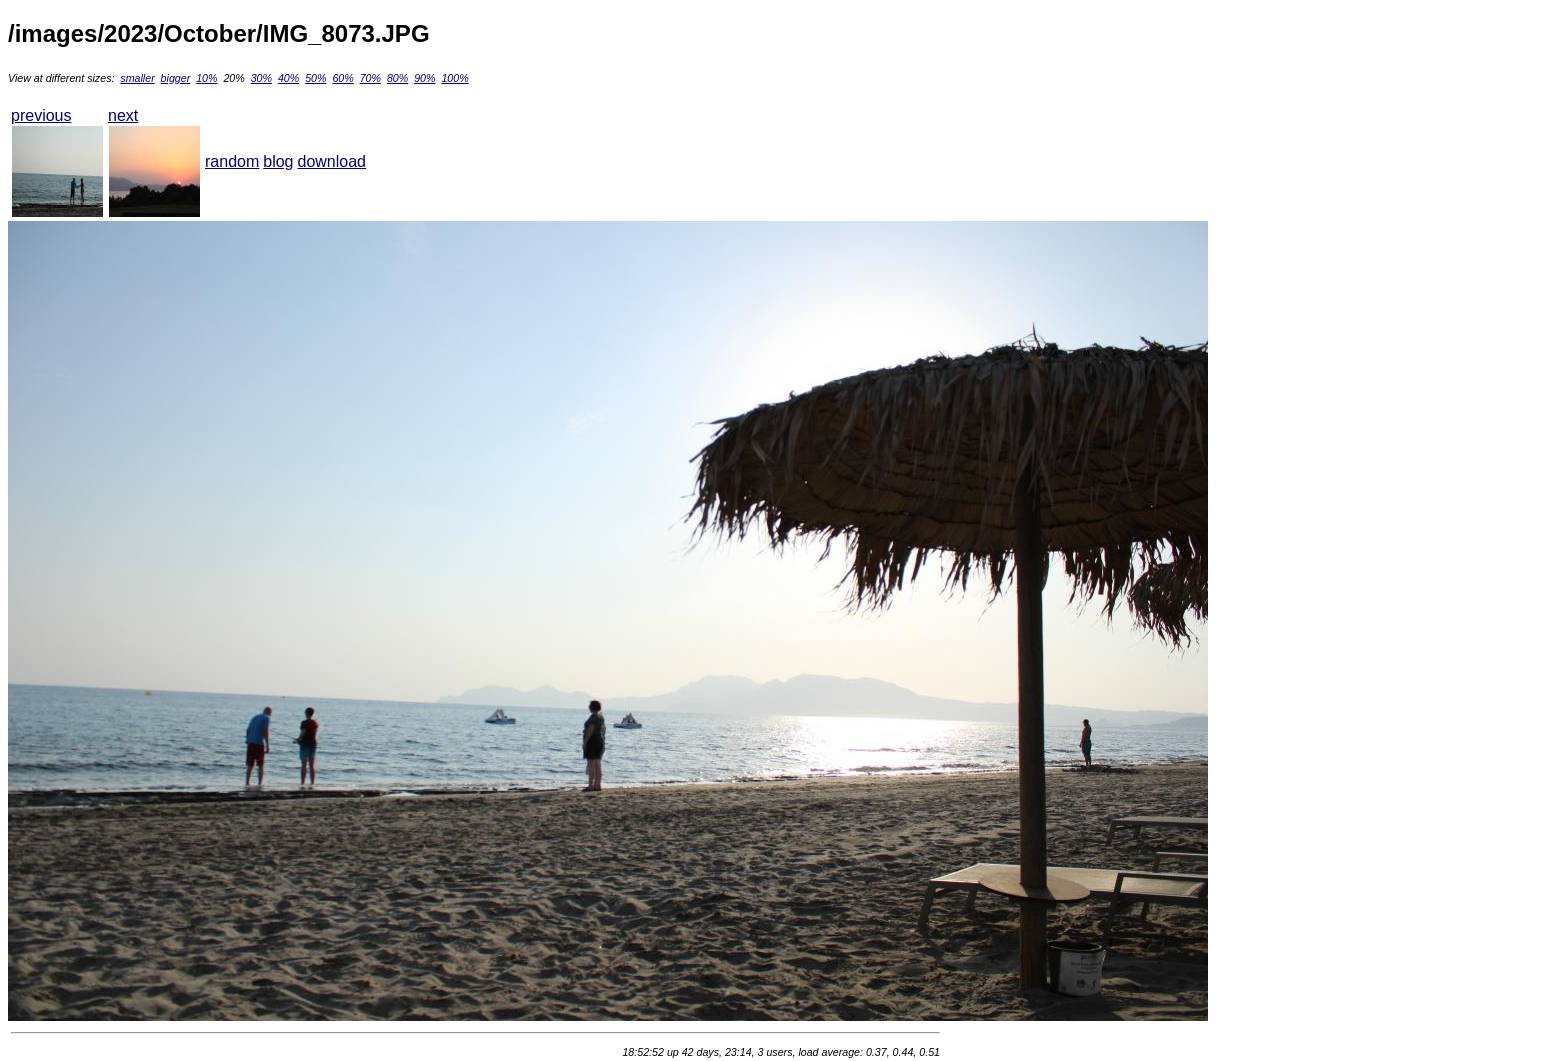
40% (288, 78)
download (332, 161)
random (232, 161)
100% (454, 78)
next (123, 115)
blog (278, 161)
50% (315, 78)
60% (342, 78)
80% (397, 78)
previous (41, 115)
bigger (176, 78)
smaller (137, 78)
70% (370, 78)
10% (206, 78)
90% (424, 78)
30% (261, 78)
